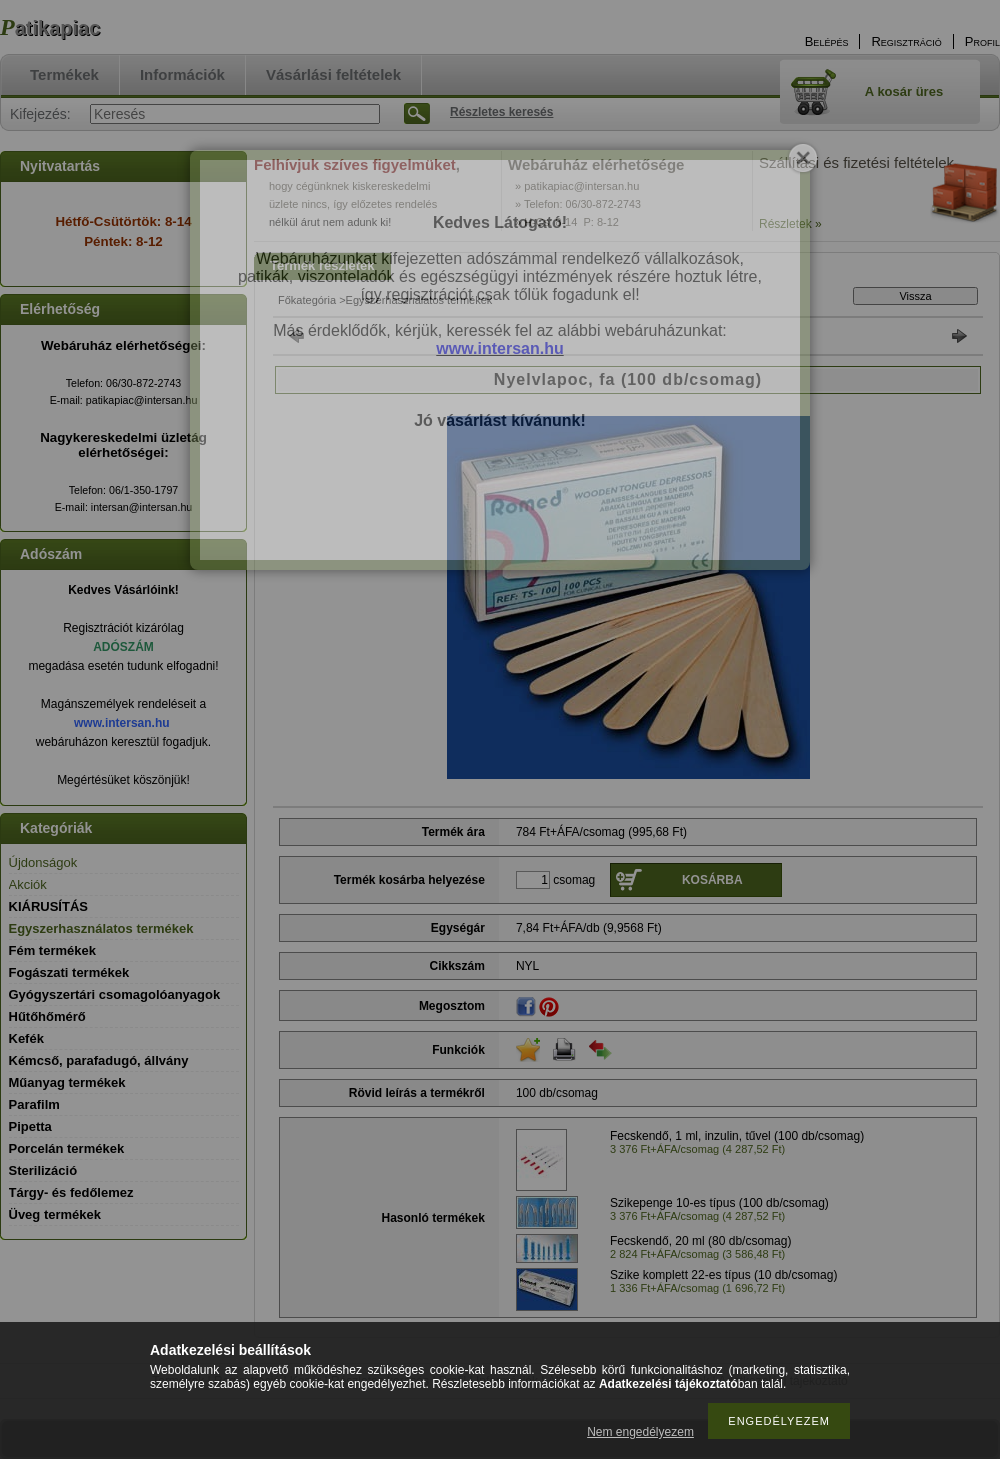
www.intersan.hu (122, 723)
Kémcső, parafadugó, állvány (99, 1060)
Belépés (827, 41)
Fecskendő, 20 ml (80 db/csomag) (700, 1241)
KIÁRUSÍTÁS (48, 906)
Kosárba (712, 880)
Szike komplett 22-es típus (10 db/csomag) (723, 1275)
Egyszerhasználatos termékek (101, 928)
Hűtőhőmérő (47, 1016)
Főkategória (307, 300)
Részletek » (790, 224)
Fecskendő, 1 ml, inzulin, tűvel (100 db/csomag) (737, 1136)
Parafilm (34, 1104)
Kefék (26, 1038)
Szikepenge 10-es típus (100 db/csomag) (719, 1203)
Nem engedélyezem (640, 1432)
